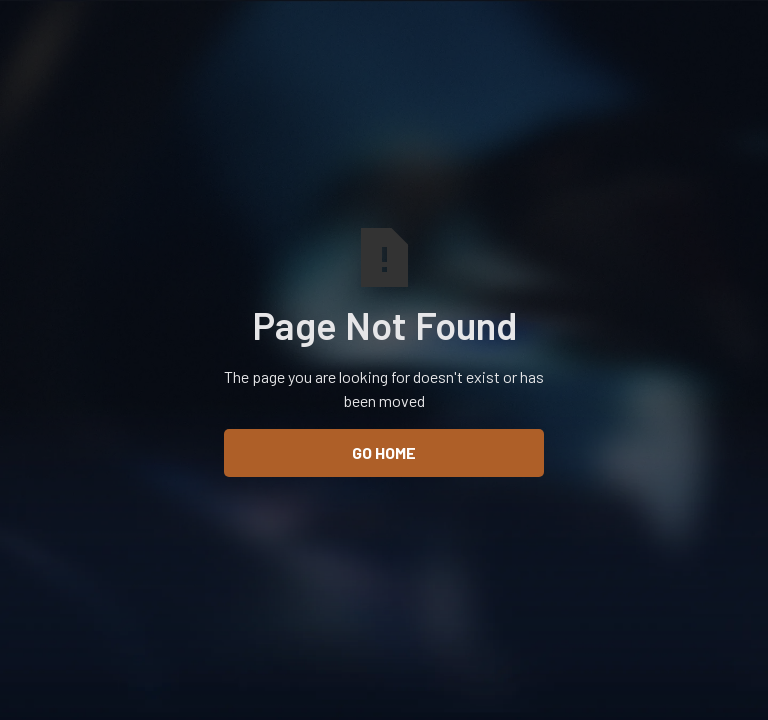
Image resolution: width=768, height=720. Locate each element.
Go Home (384, 452)
